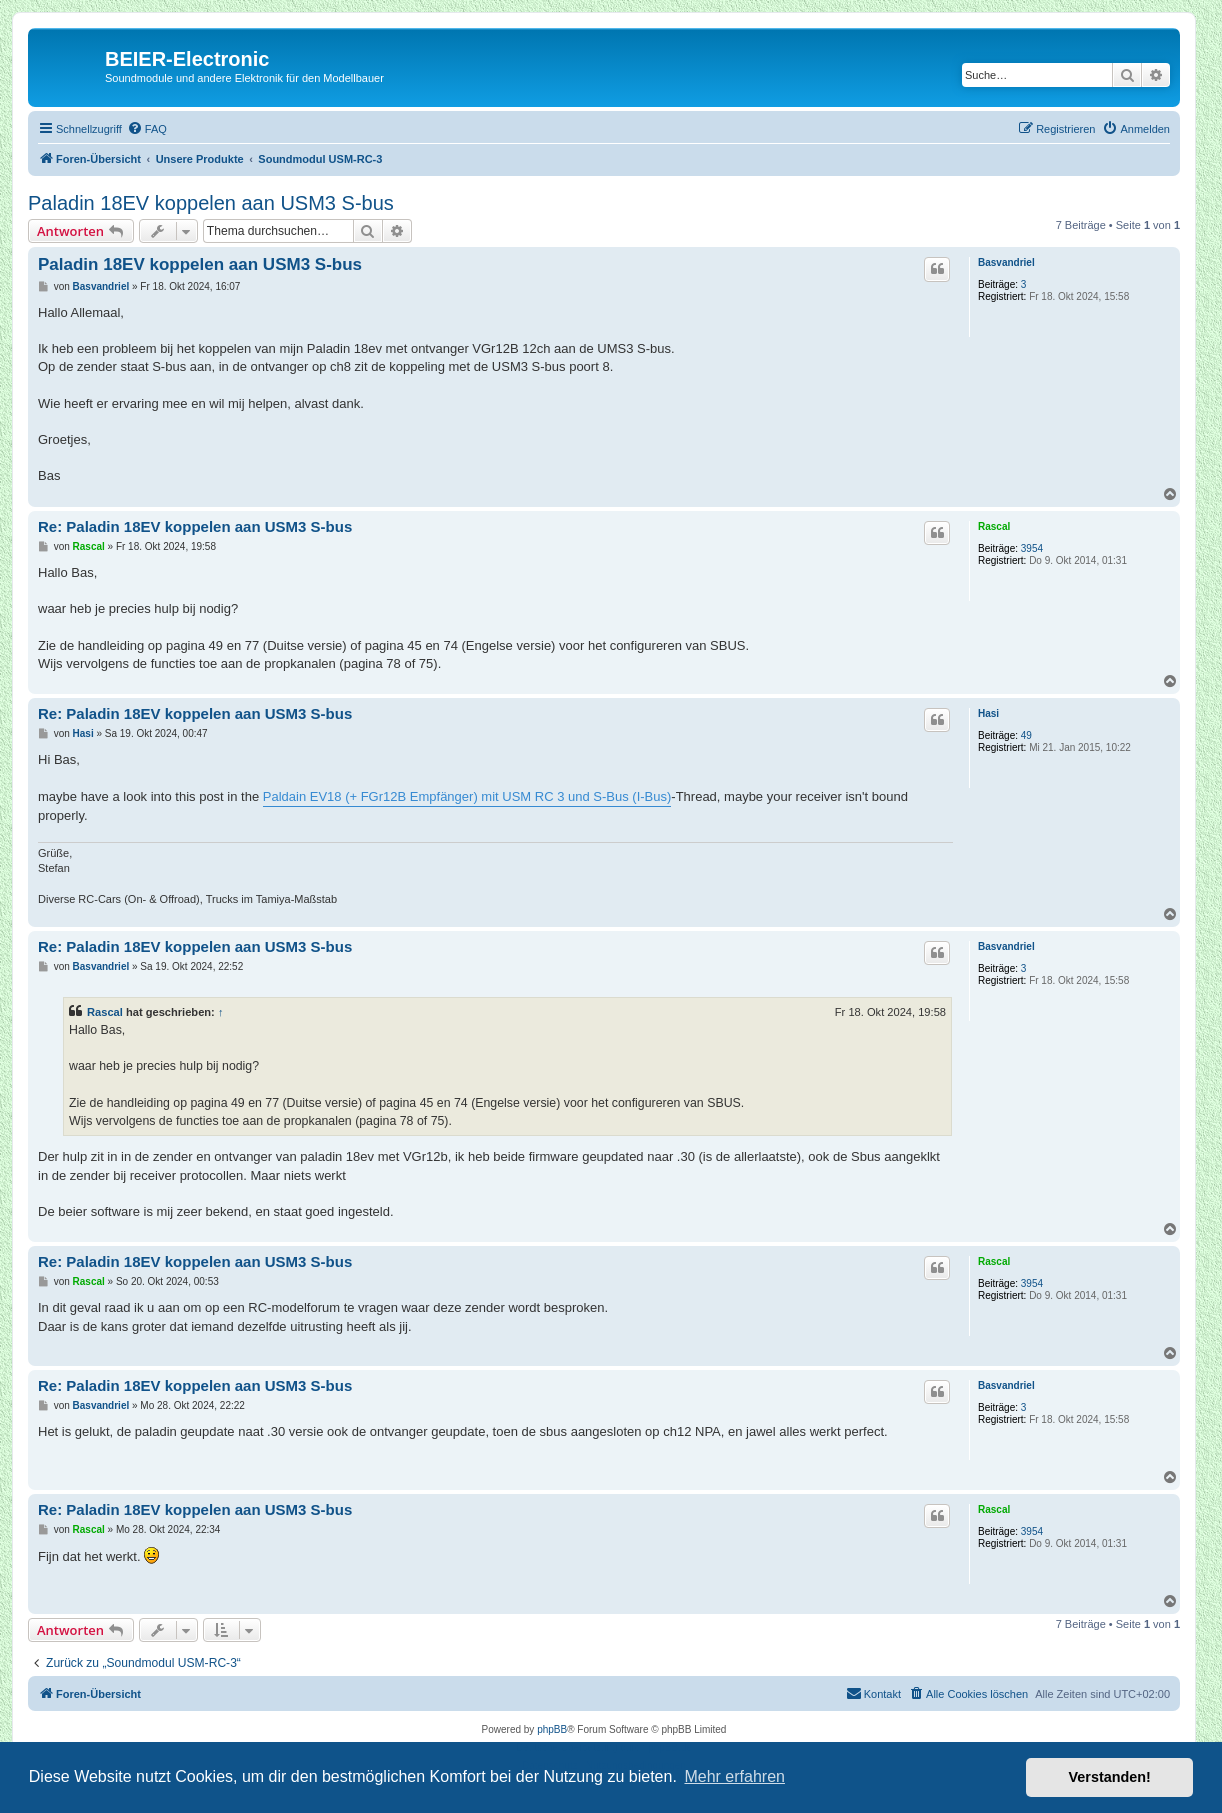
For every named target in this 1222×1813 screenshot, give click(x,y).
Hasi (988, 713)
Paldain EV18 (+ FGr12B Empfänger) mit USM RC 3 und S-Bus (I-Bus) (467, 796)
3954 (1032, 548)
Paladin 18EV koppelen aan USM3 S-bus (211, 203)
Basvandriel (1006, 262)
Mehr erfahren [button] (734, 1776)
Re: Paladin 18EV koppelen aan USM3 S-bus (195, 526)
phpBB (552, 1729)
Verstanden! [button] (1110, 1777)
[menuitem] (147, 129)
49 (1026, 735)
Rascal (994, 526)
